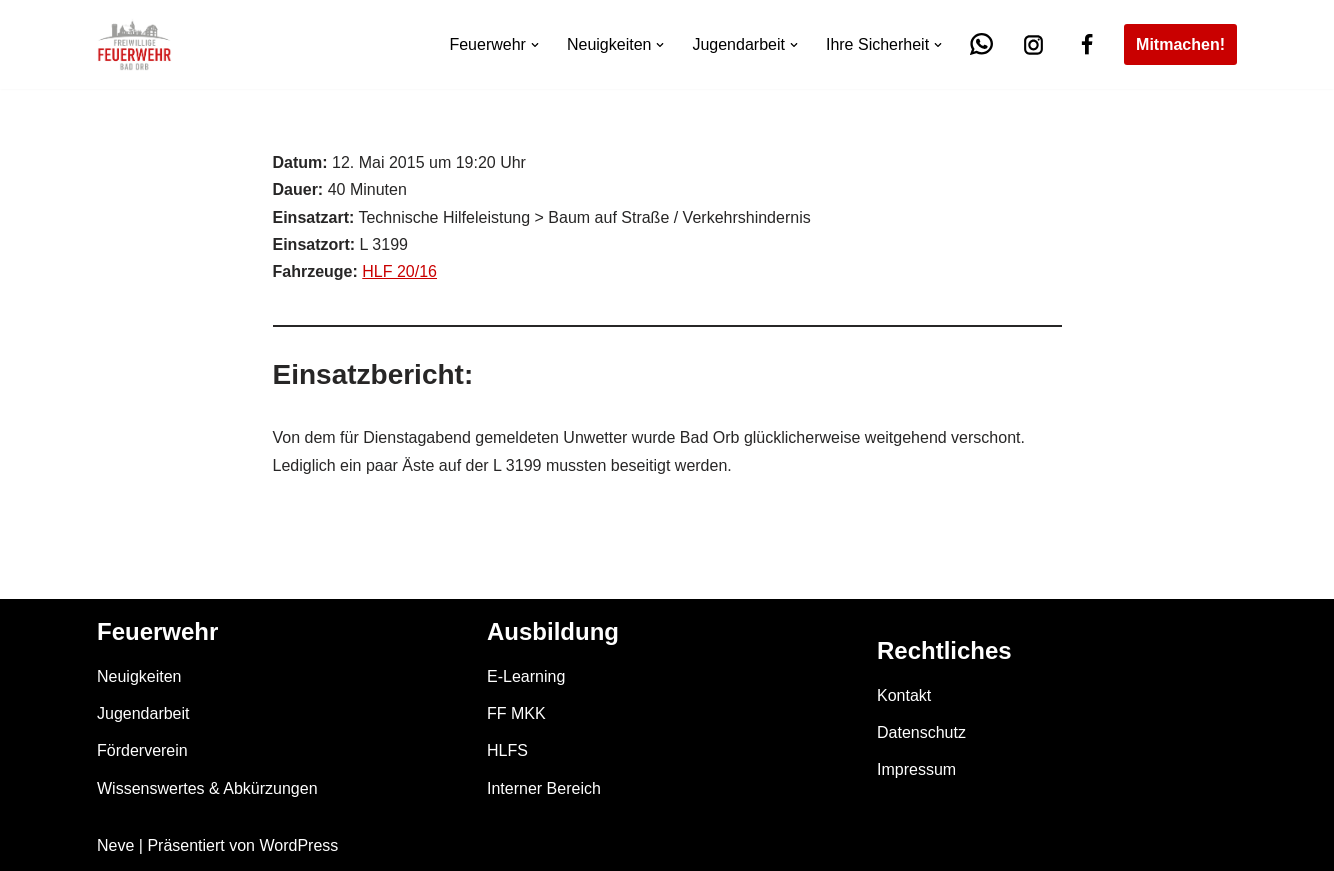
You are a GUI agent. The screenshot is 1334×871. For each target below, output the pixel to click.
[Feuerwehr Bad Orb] (134, 44)
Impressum (916, 769)
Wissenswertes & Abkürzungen (207, 788)
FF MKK (516, 713)
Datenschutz (921, 732)
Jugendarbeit (143, 713)
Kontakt (904, 695)
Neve (115, 845)
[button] (535, 45)
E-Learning (526, 676)
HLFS (507, 750)
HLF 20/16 (399, 271)
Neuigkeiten (139, 676)
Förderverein (142, 750)
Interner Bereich (544, 788)
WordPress (298, 845)
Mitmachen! (1180, 44)
